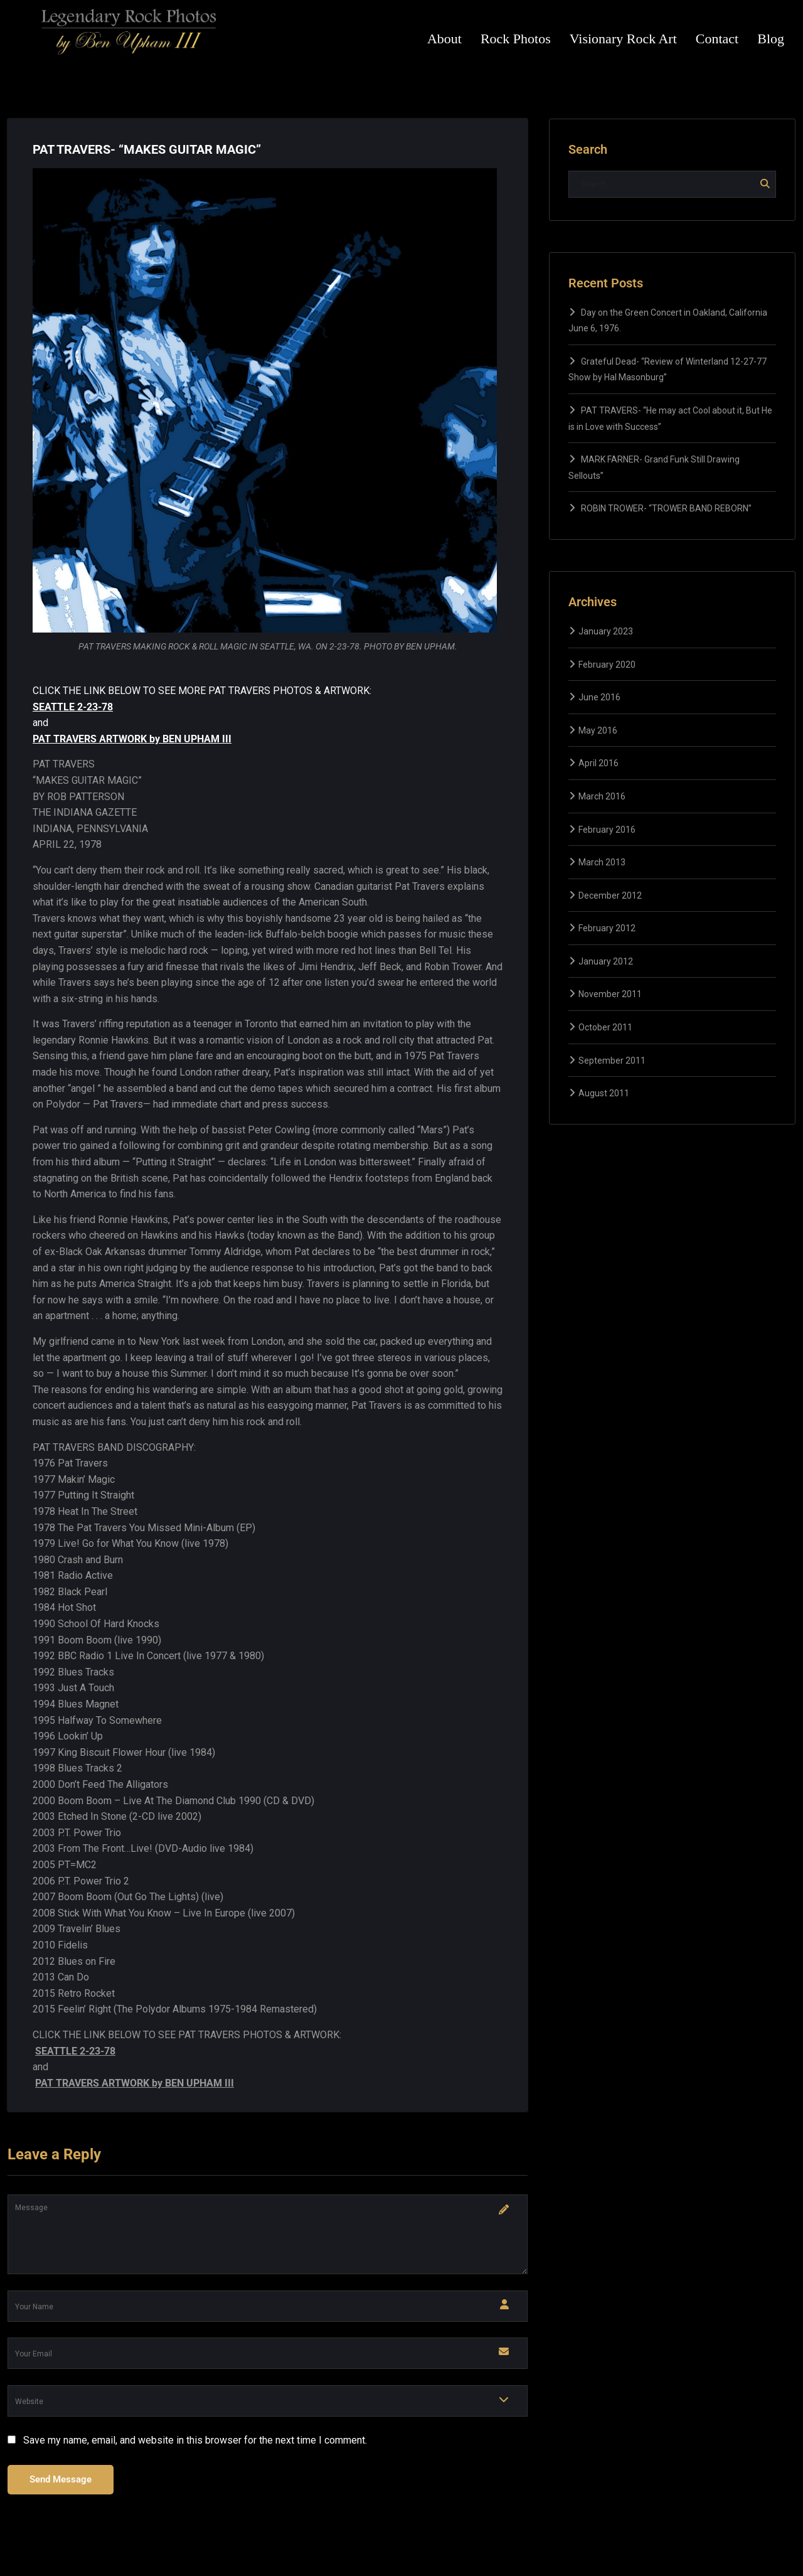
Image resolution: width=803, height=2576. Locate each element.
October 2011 (605, 1027)
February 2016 (606, 830)
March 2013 (601, 862)
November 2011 (610, 994)
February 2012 (606, 928)
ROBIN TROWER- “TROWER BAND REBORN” (666, 508)
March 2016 (601, 796)
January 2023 (605, 631)
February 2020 (606, 665)
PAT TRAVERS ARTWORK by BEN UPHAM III (132, 739)
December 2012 (610, 895)
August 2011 (603, 1093)
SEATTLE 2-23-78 (73, 707)
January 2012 (605, 961)
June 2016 (599, 697)
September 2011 (612, 1061)
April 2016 (598, 763)
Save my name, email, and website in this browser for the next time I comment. (195, 2440)
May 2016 (597, 730)
